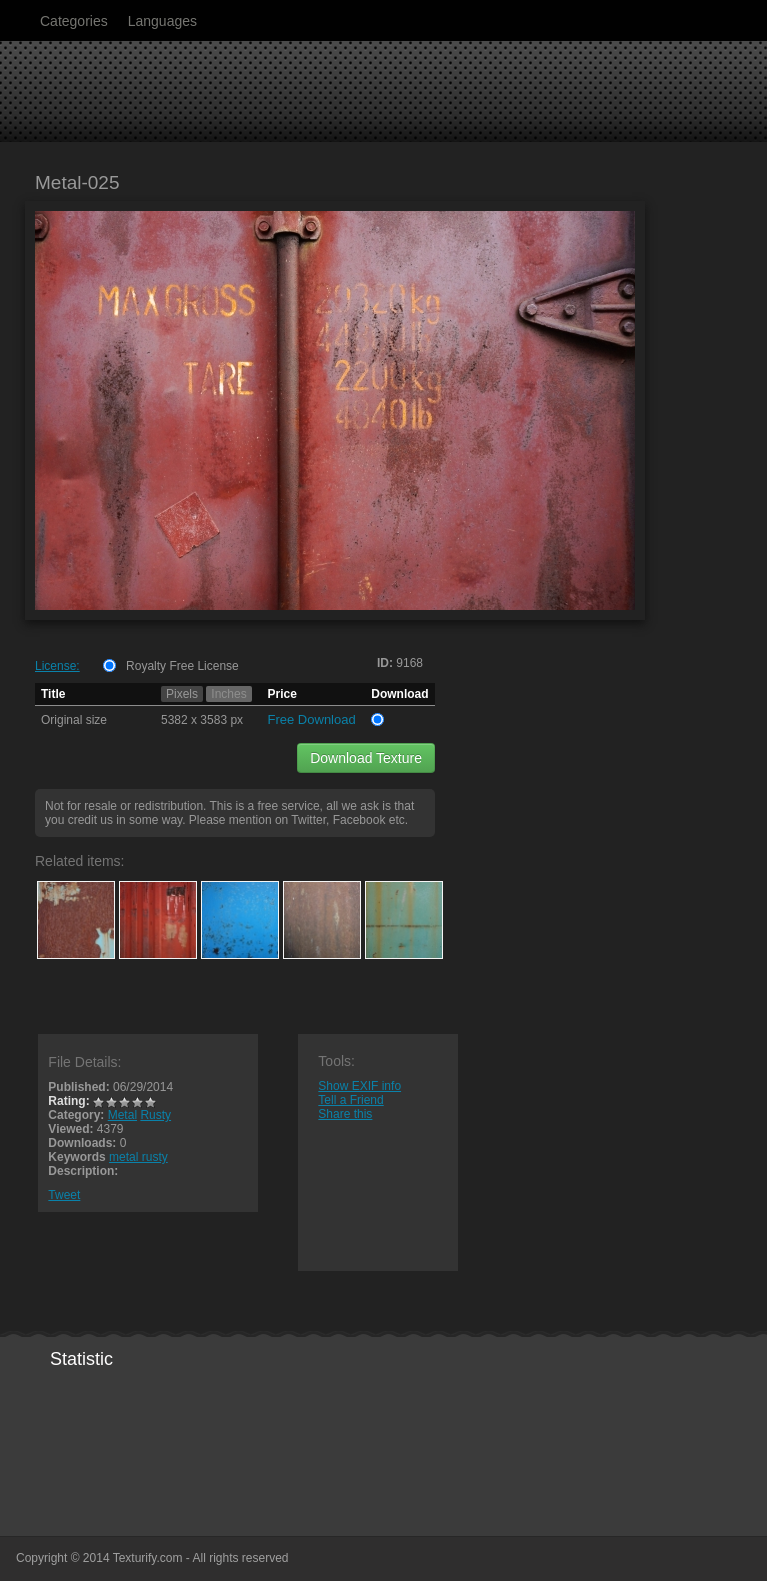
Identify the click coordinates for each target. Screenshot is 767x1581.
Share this (345, 1114)
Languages (162, 21)
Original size (74, 720)
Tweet (64, 1195)
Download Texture (366, 758)
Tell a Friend (350, 1100)
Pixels (182, 694)
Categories (74, 21)
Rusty (155, 1115)
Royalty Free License (182, 666)
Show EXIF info (359, 1086)
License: (57, 666)
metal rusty (138, 1157)
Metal (122, 1115)
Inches (228, 694)
